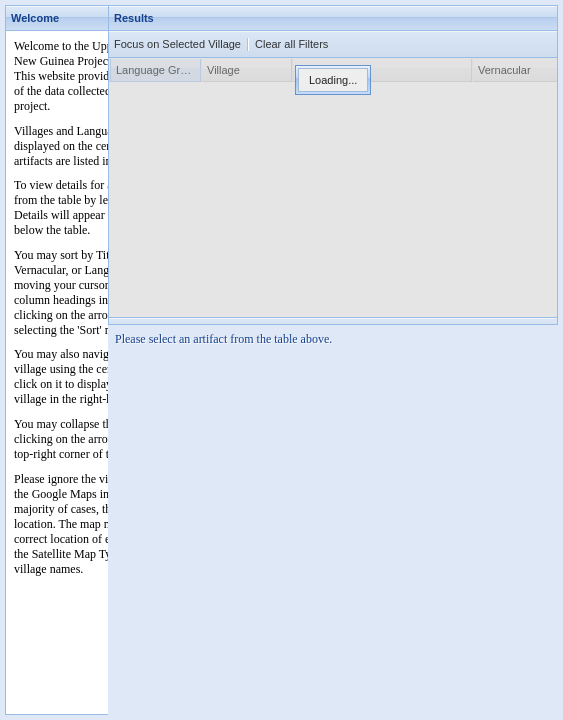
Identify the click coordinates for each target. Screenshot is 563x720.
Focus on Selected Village (177, 44)
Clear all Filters (291, 44)
